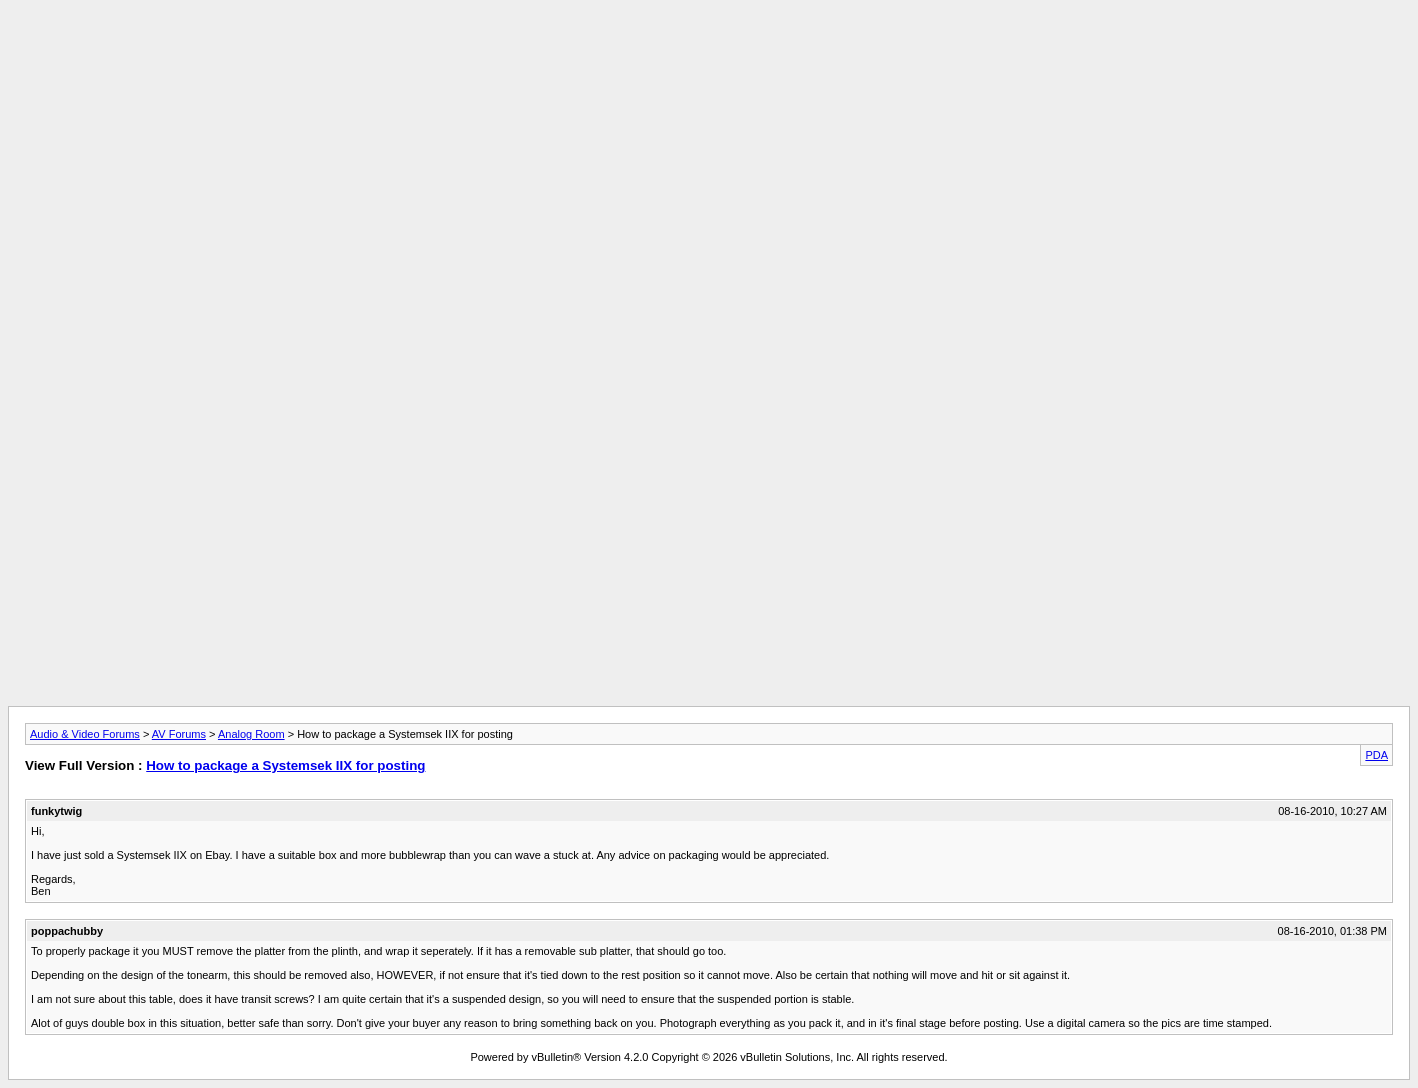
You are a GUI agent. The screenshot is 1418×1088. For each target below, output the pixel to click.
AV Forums (179, 734)
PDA (1376, 755)
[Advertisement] (709, 53)
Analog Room (251, 734)
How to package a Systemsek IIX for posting (285, 765)
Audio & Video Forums (85, 734)
